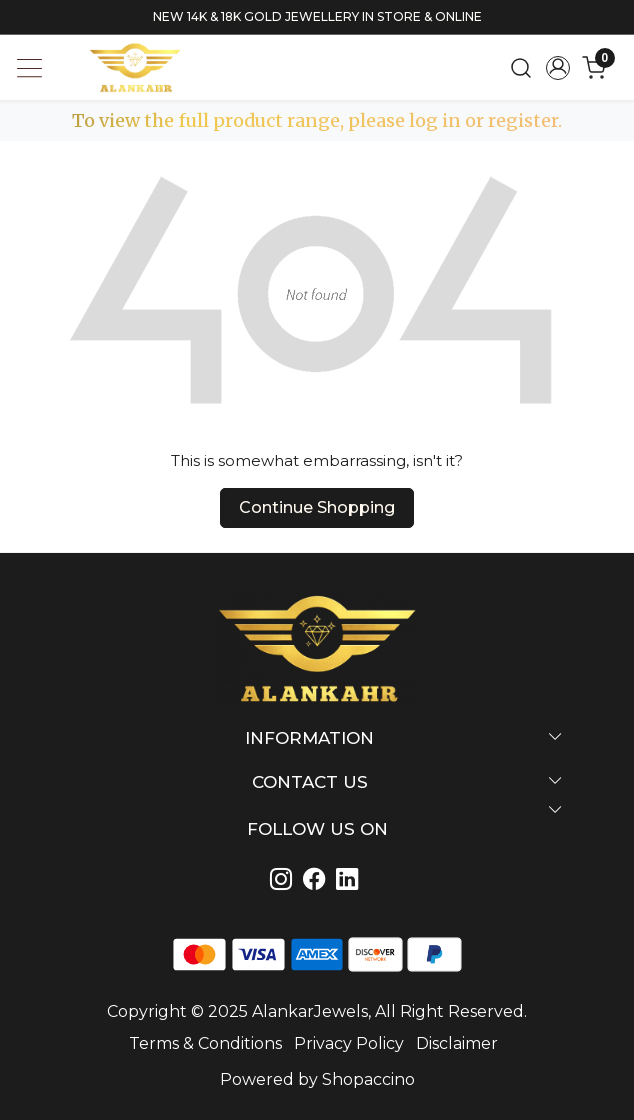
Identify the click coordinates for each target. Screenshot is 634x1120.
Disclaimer (457, 1043)
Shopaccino (368, 1079)
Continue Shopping (317, 507)
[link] (520, 67)
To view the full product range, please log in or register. (317, 120)
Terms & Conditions (205, 1043)
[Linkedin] (317, 881)
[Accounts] (557, 68)
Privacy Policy (349, 1043)
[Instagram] (284, 881)
